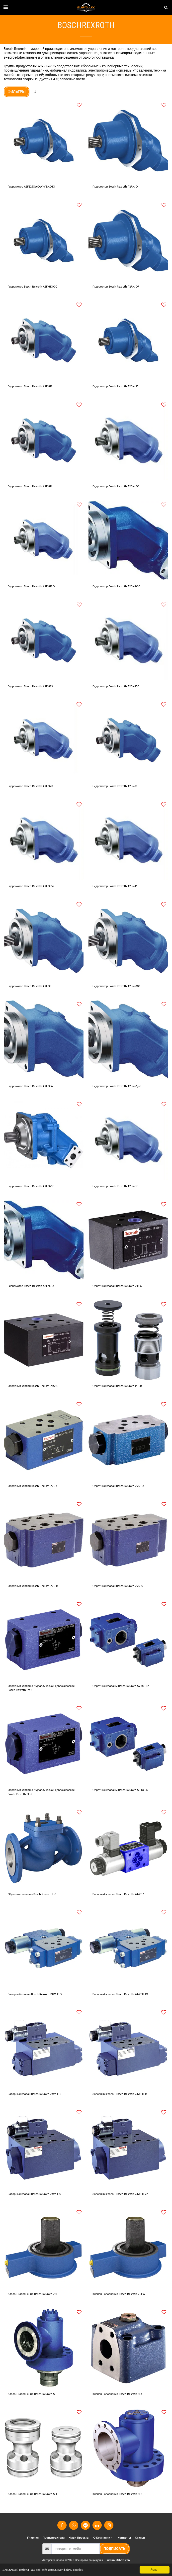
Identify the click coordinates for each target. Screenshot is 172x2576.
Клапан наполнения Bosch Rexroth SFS (117, 2494)
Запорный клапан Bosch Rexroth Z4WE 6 (118, 1894)
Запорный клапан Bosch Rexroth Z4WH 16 (34, 2094)
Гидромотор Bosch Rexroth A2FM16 (30, 486)
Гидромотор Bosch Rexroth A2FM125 (115, 386)
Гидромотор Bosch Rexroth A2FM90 (31, 1286)
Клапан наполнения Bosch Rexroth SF (32, 2394)
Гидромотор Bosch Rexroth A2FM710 (31, 1186)
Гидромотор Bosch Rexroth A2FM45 (114, 886)
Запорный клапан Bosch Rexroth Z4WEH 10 (120, 1994)
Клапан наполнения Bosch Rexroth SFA (117, 2394)
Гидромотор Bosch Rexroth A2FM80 (115, 1186)
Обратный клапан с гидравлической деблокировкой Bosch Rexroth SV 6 (41, 1688)
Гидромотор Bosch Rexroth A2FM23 (30, 686)
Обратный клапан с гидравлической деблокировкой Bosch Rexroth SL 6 (41, 1792)
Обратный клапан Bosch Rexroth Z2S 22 (118, 1586)
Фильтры (16, 91)
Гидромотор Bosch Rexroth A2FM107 (115, 286)
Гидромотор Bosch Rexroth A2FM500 (116, 986)
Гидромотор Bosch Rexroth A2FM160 (115, 486)
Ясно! (155, 2570)
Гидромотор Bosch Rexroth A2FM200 (116, 586)
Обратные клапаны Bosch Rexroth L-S (32, 1894)
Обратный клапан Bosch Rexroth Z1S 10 (33, 1386)
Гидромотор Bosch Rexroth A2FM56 (30, 1086)
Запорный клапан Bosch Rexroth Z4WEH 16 (119, 2094)
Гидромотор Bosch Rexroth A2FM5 (29, 986)
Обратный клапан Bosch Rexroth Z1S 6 (117, 1286)
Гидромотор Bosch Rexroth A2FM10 (115, 186)
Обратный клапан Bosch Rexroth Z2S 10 (118, 1486)
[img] (44, 141)
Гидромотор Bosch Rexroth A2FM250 (116, 686)
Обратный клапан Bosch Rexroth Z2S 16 (33, 1586)
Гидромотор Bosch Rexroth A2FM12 (30, 386)
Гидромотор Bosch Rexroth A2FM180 (31, 586)
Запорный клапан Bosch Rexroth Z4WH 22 (35, 2194)
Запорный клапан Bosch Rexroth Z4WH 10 (35, 1994)
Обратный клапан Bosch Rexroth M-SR (117, 1386)
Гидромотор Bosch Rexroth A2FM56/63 (116, 1086)
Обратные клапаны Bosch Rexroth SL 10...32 (120, 1790)
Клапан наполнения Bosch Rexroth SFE (33, 2494)
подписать (114, 2548)
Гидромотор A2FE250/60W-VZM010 (31, 186)
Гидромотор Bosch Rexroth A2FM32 (115, 786)
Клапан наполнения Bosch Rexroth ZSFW (118, 2294)
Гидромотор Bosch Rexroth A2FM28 (30, 786)
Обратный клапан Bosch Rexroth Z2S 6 (32, 1486)
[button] (5, 7)
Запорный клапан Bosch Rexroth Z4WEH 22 (120, 2194)
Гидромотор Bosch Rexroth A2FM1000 (33, 286)
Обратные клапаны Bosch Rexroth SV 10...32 (120, 1686)
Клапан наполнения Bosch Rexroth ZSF (33, 2294)
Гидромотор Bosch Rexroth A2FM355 (31, 886)
